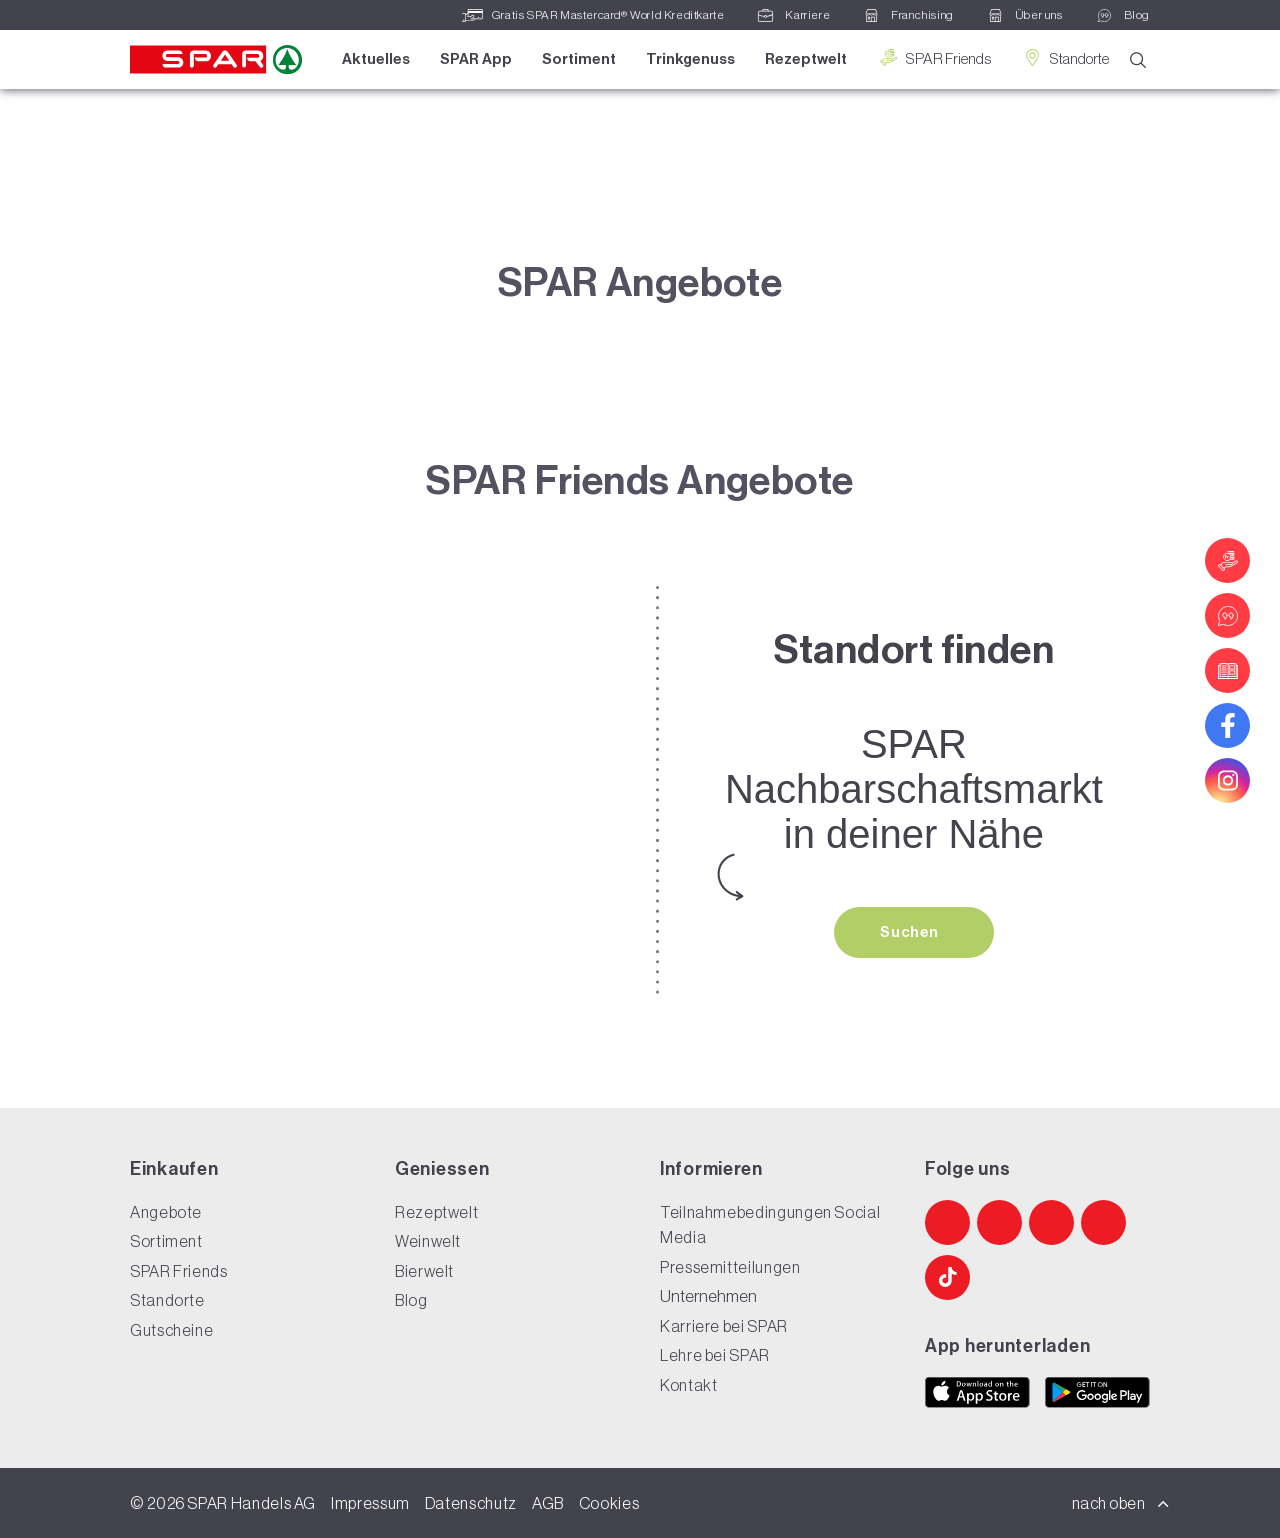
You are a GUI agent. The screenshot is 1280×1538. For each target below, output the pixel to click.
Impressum (370, 1503)
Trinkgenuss (690, 59)
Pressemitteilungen (730, 1267)
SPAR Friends (934, 58)
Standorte (1065, 58)
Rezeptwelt (806, 59)
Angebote (166, 1212)
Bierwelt (424, 1271)
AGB (548, 1503)
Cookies (609, 1503)
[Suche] (1138, 60)
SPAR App (476, 59)
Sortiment (579, 59)
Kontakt (688, 1385)
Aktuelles (376, 59)
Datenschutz (471, 1503)
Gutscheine (171, 1330)
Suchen (911, 932)
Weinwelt (428, 1241)
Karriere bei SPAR (724, 1326)
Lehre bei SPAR (715, 1355)
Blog (411, 1300)
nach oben (1121, 1503)
